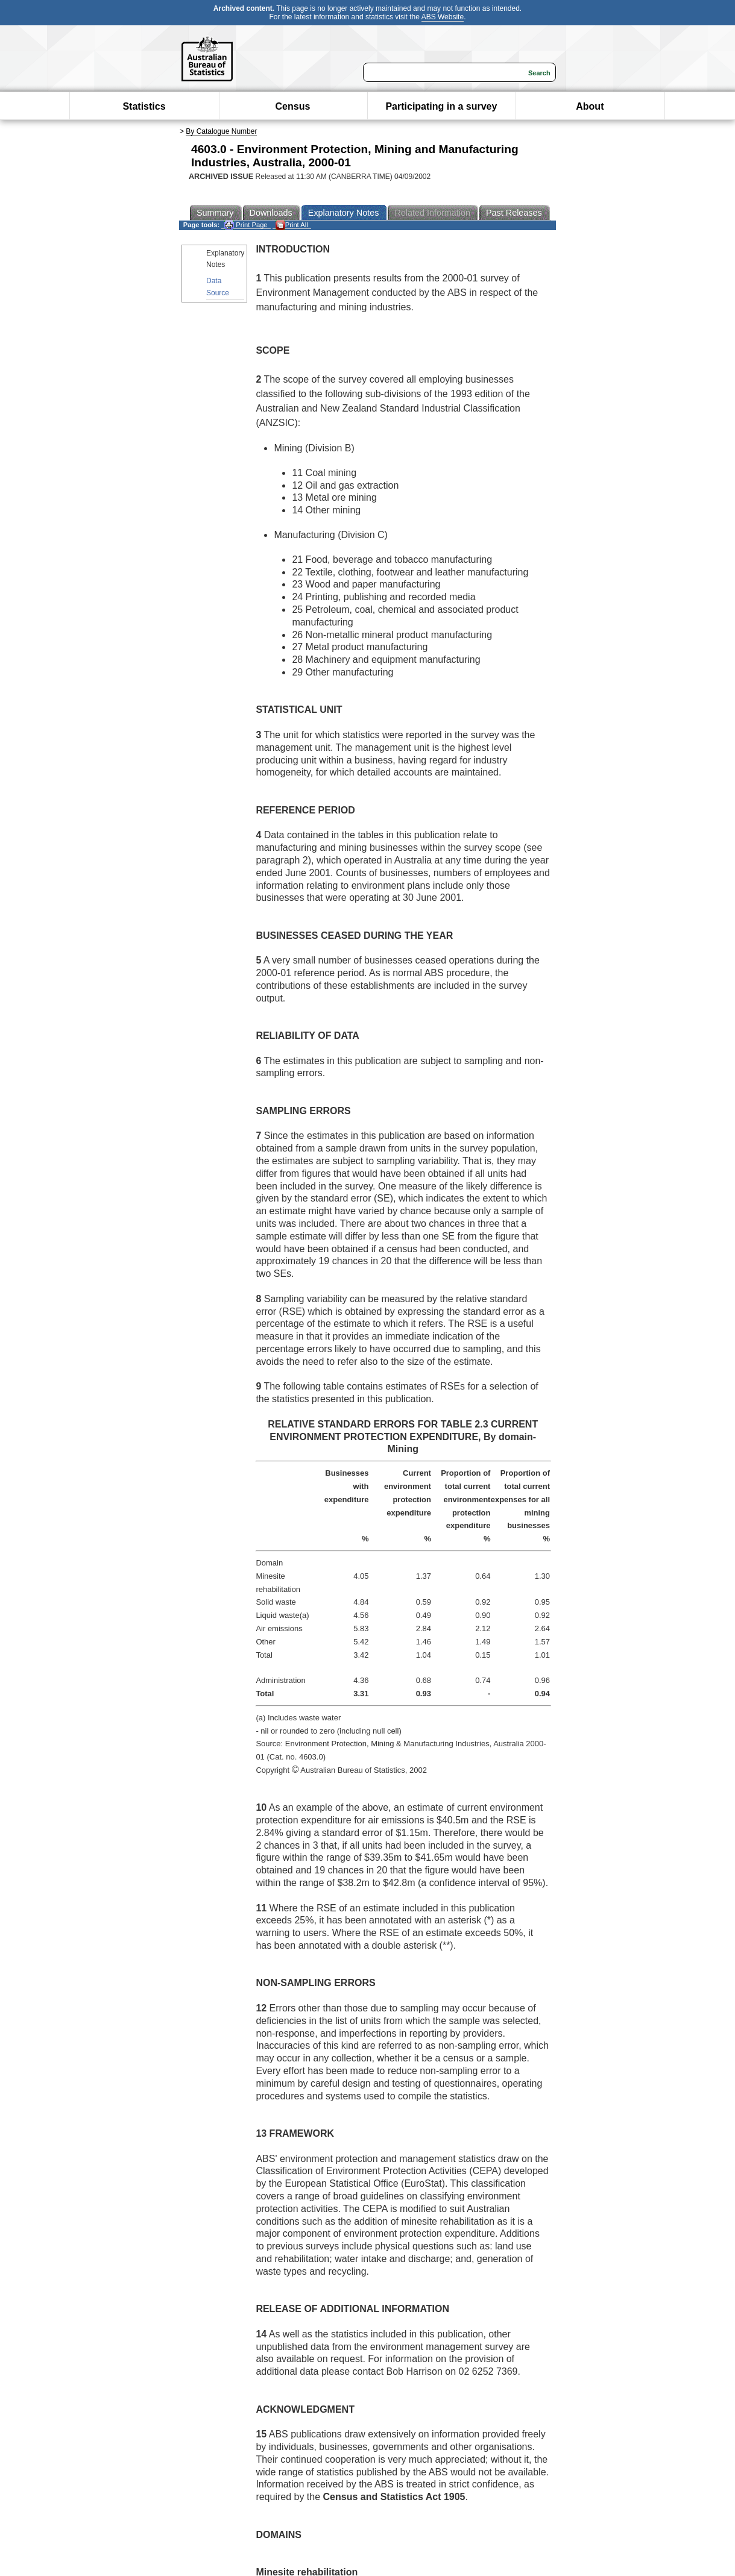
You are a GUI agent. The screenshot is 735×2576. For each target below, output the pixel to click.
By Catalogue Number (221, 131)
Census (293, 106)
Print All (292, 225)
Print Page (245, 225)
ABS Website (442, 17)
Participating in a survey (441, 106)
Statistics (143, 106)
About (590, 106)
